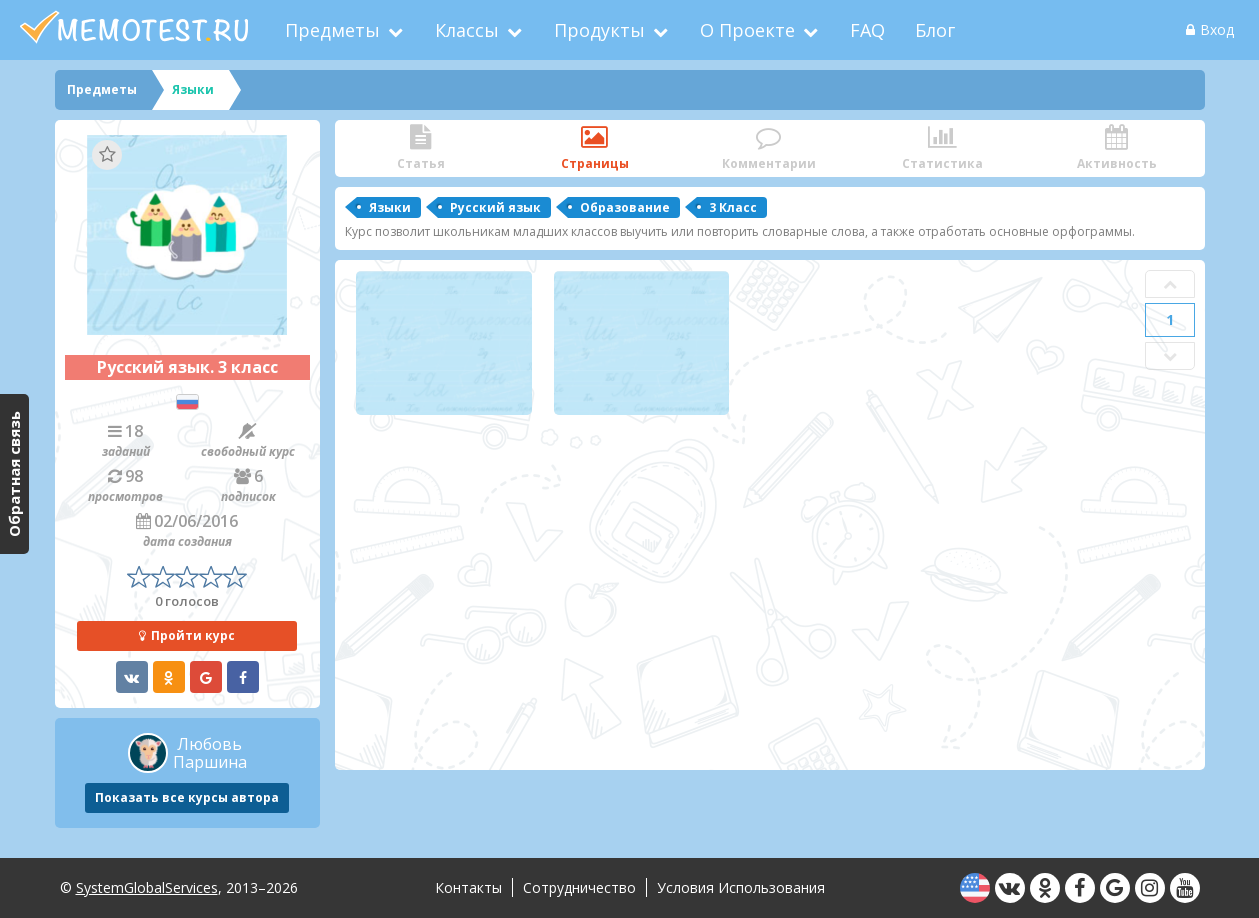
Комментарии (769, 148)
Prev (1170, 284)
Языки (390, 207)
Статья (421, 148)
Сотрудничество (579, 887)
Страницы (595, 148)
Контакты (468, 887)
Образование (625, 207)
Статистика (943, 148)
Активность (1117, 148)
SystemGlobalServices (147, 887)
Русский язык (495, 207)
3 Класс (733, 207)
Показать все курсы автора (187, 797)
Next (1170, 356)
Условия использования (741, 887)
